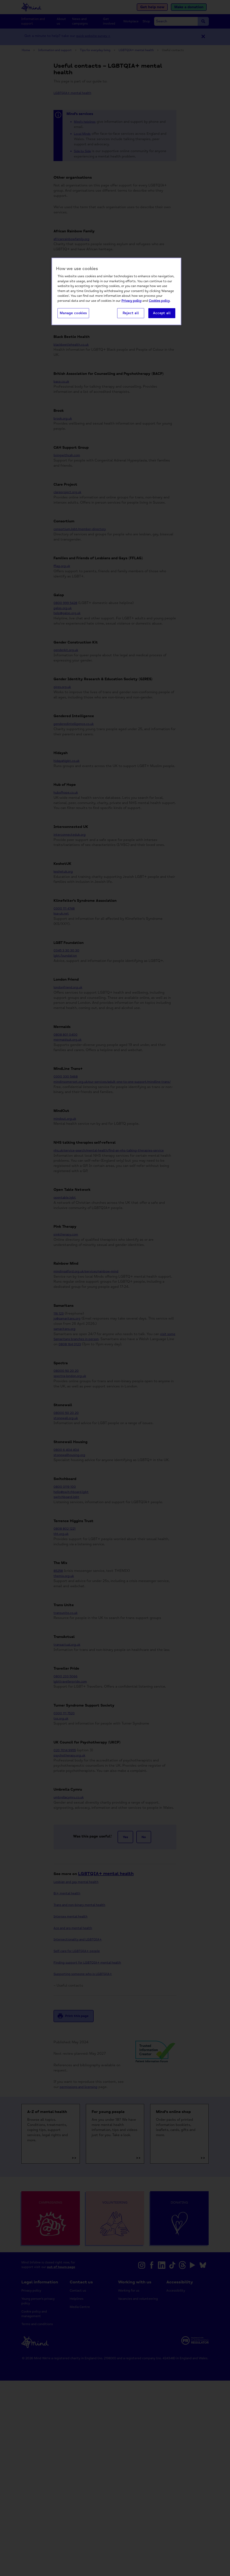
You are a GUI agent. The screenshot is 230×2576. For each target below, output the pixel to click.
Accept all (162, 313)
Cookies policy (159, 301)
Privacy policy (131, 301)
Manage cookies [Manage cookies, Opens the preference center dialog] (73, 313)
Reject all (131, 313)
